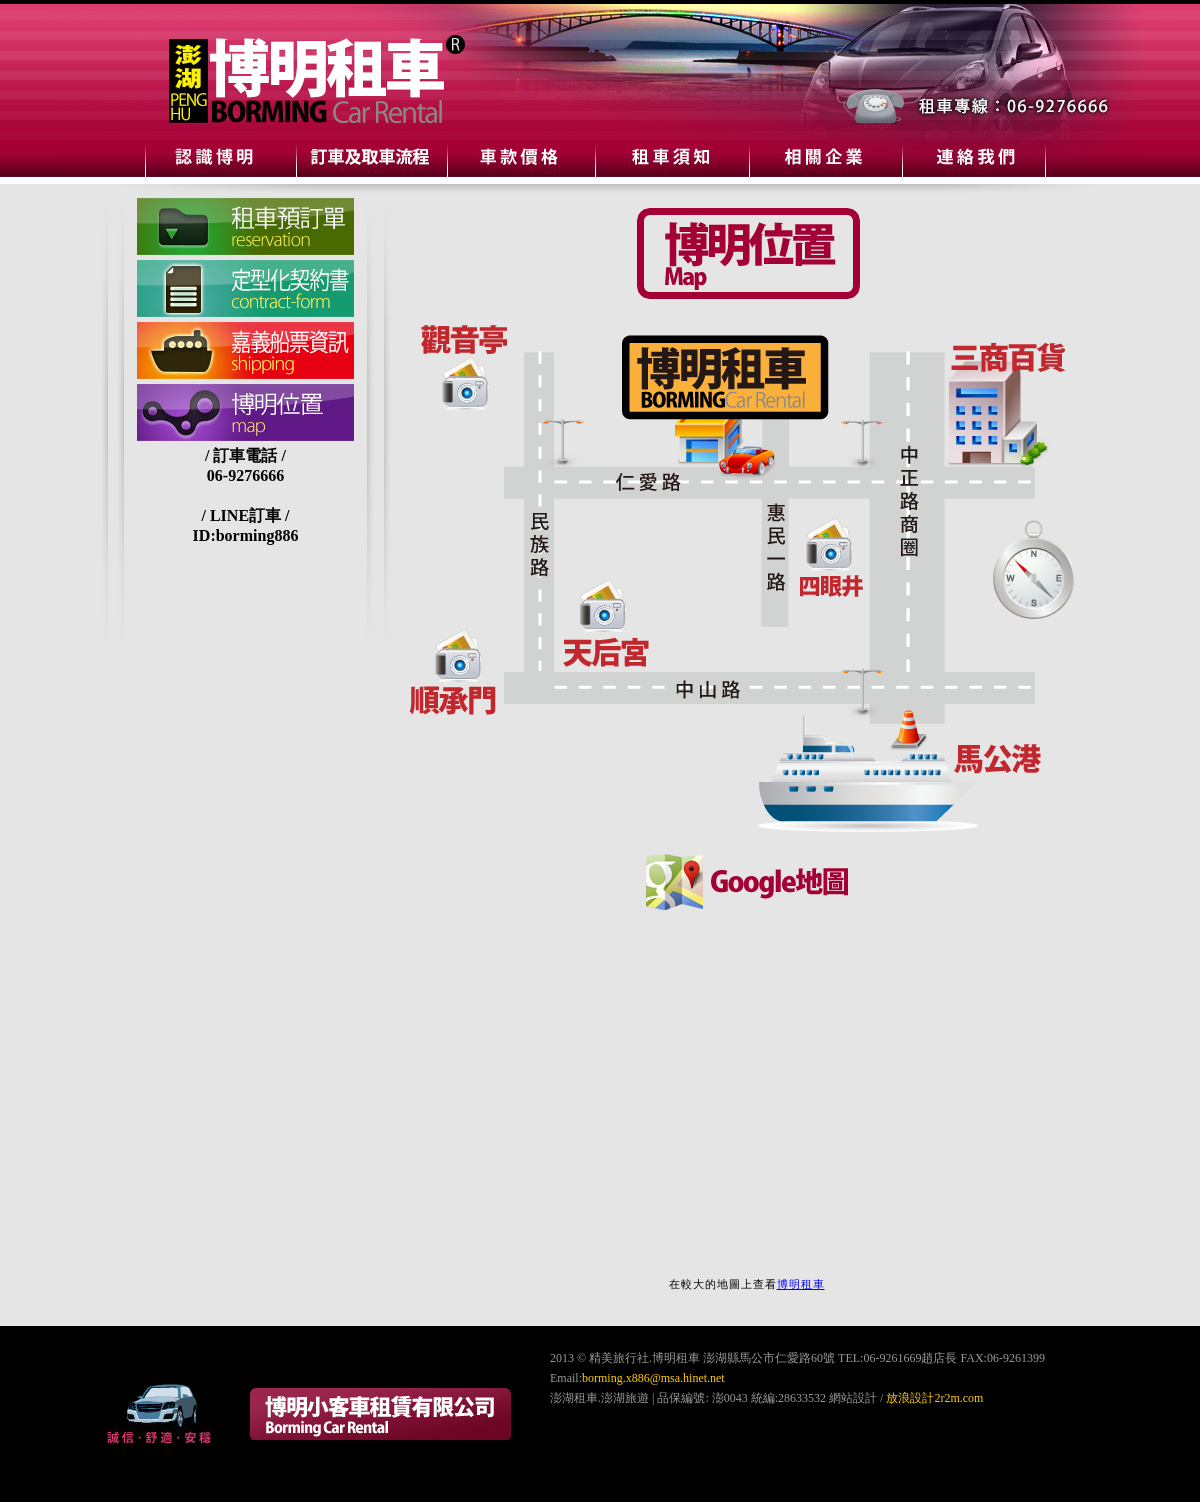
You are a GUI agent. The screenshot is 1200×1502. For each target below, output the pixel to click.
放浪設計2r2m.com (934, 1398)
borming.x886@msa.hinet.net (653, 1378)
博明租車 (801, 1284)
